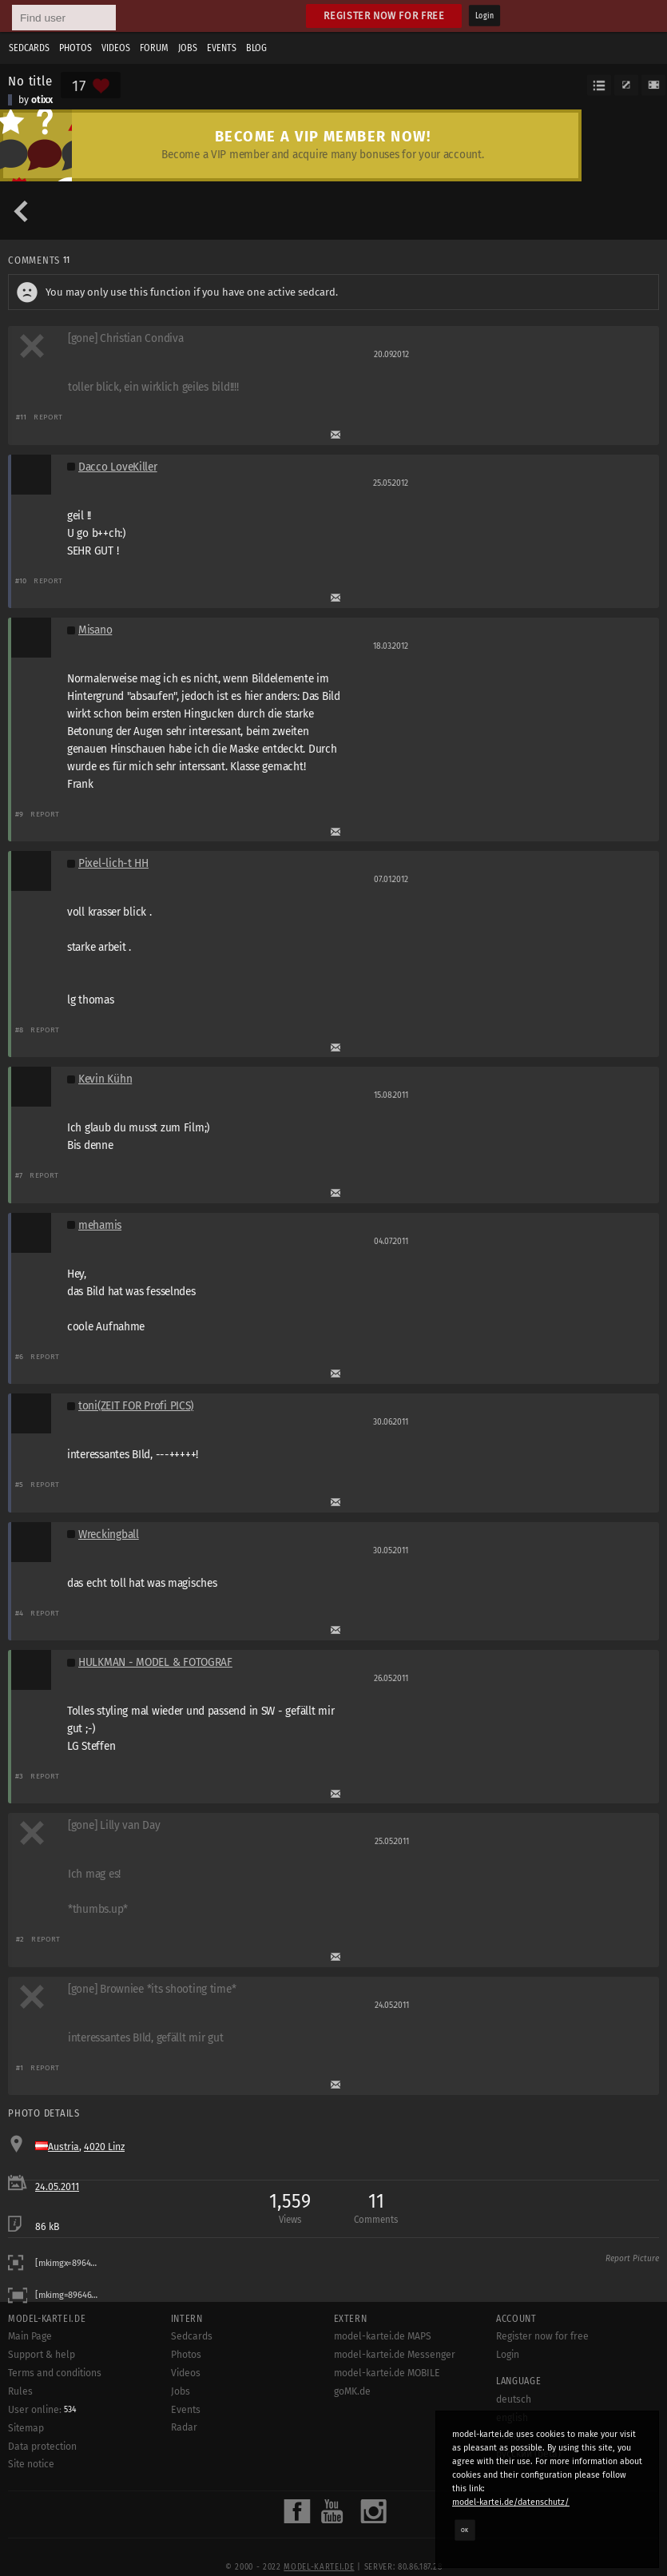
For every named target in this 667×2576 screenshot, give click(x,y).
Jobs (187, 48)
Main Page (30, 2336)
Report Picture (632, 2259)
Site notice (31, 2464)
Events (221, 48)
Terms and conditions (54, 2373)
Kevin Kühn (105, 1079)
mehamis (99, 1225)
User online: (42, 2409)
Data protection (42, 2446)
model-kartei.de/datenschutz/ (511, 2502)
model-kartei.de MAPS (382, 2336)
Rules (20, 2391)
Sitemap (26, 2428)
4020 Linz (104, 2147)
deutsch (513, 2399)
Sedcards (29, 48)
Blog (256, 48)
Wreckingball (108, 1534)
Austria (63, 2147)
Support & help (41, 2354)
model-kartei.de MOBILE (387, 2373)
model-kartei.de (319, 2567)
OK (465, 2530)
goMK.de (352, 2391)
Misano (95, 630)
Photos (75, 48)
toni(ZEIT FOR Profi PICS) (135, 1406)
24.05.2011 (57, 2186)
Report (48, 416)
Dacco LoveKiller (117, 467)
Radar (184, 2427)
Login (484, 16)
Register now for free (384, 16)
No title (30, 81)
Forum (154, 48)
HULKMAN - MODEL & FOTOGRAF (155, 1662)
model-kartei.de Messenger (394, 2354)
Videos (115, 48)
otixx (42, 99)
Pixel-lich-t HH (113, 863)
